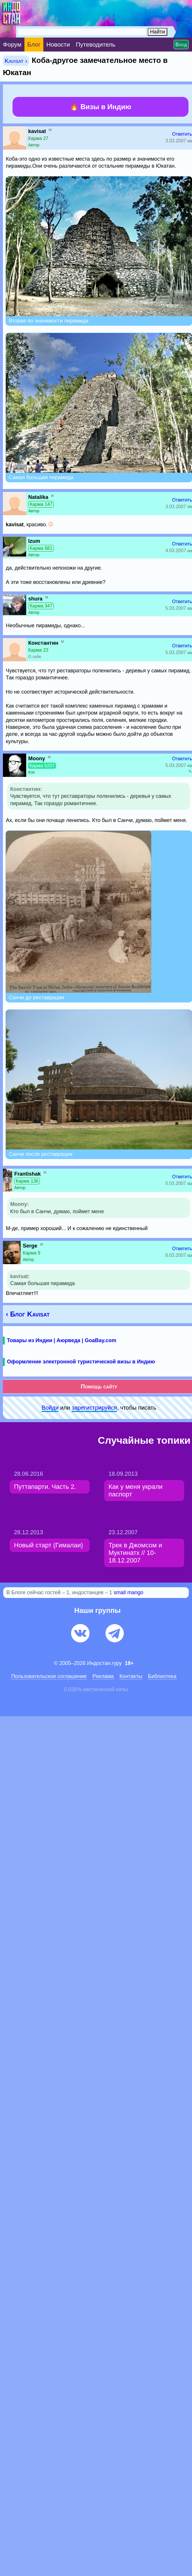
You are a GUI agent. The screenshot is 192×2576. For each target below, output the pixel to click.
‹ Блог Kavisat (28, 1314)
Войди (50, 1407)
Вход (181, 44)
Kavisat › (16, 60)
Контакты (131, 1676)
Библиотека (162, 1676)
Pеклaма (103, 1676)
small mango (128, 1592)
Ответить (182, 134)
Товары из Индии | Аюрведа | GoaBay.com (61, 1340)
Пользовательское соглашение (49, 1676)
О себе (34, 656)
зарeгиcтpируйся (94, 1407)
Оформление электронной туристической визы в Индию (81, 1362)
